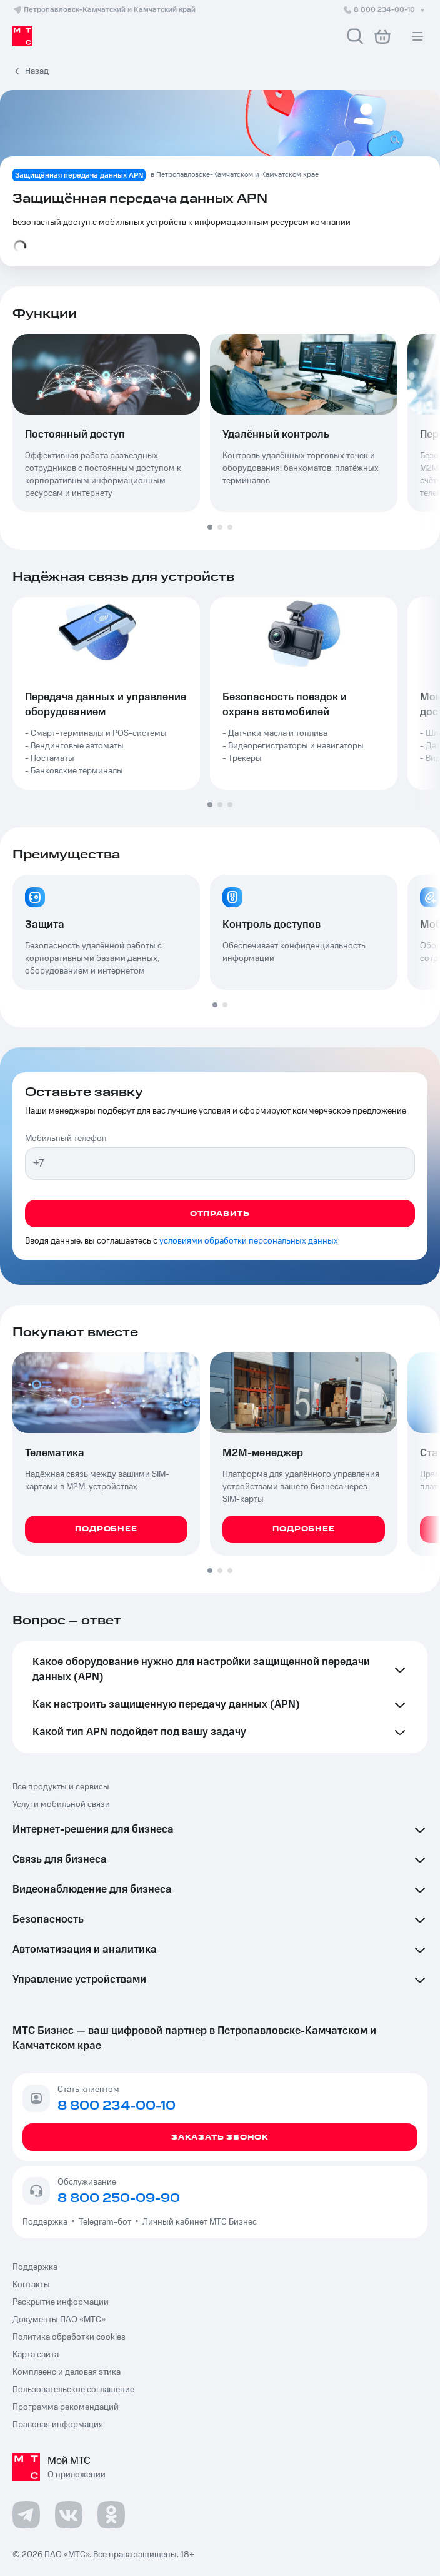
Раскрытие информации (60, 2302)
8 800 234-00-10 (385, 9)
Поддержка (46, 2222)
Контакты (31, 2284)
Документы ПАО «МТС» (59, 2319)
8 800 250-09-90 (119, 2198)
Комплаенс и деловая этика (66, 2372)
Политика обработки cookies (69, 2337)
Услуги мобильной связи (61, 1804)
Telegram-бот (105, 2222)
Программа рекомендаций (65, 2407)
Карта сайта (35, 2354)
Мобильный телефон (66, 1138)
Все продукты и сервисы (60, 1787)
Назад (37, 71)
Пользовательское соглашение (73, 2389)
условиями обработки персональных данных (248, 1241)
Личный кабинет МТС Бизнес (199, 2222)
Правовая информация (57, 2424)
